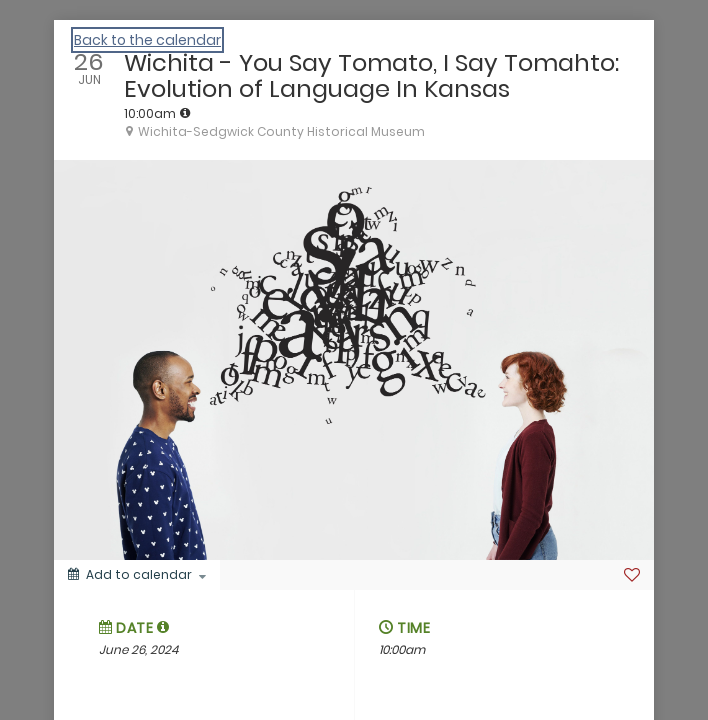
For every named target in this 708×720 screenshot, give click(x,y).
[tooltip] (185, 113)
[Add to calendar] (137, 575)
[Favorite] (632, 575)
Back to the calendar (147, 40)
